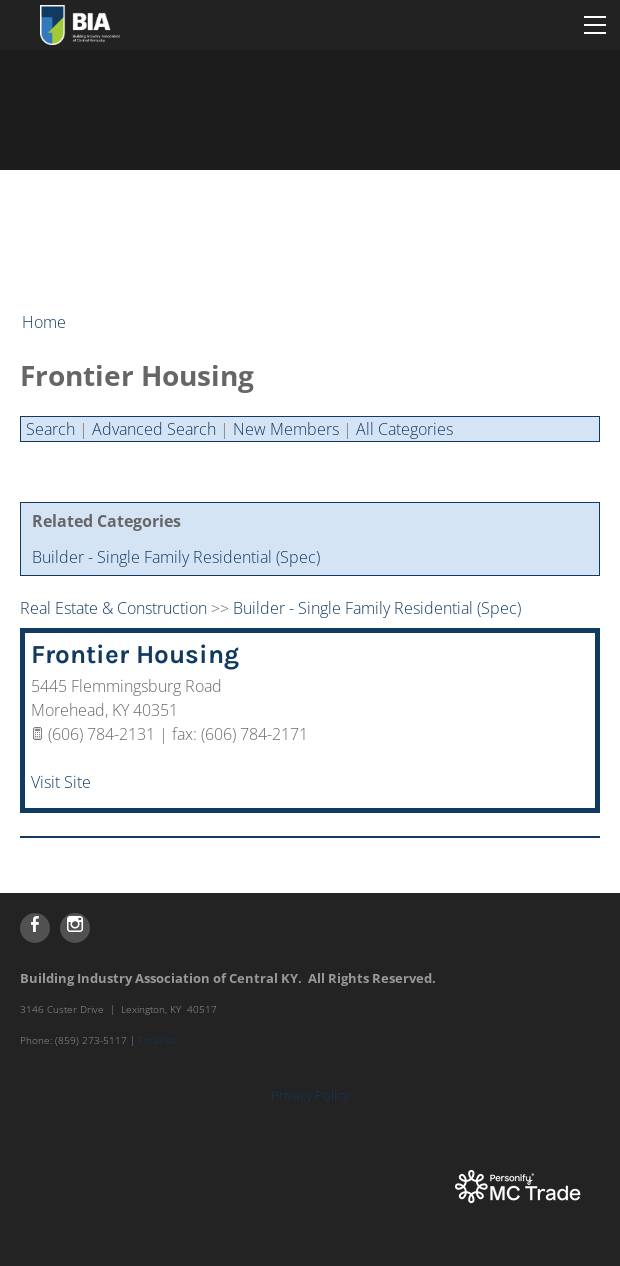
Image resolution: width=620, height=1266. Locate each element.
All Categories (404, 429)
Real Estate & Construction (113, 608)
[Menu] (595, 25)
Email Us (157, 1040)
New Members (286, 429)
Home (44, 322)
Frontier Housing (135, 654)
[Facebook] (35, 928)
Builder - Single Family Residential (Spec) (176, 557)
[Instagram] (75, 928)
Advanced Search (154, 429)
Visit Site (61, 782)
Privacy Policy (310, 1095)
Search (50, 429)
